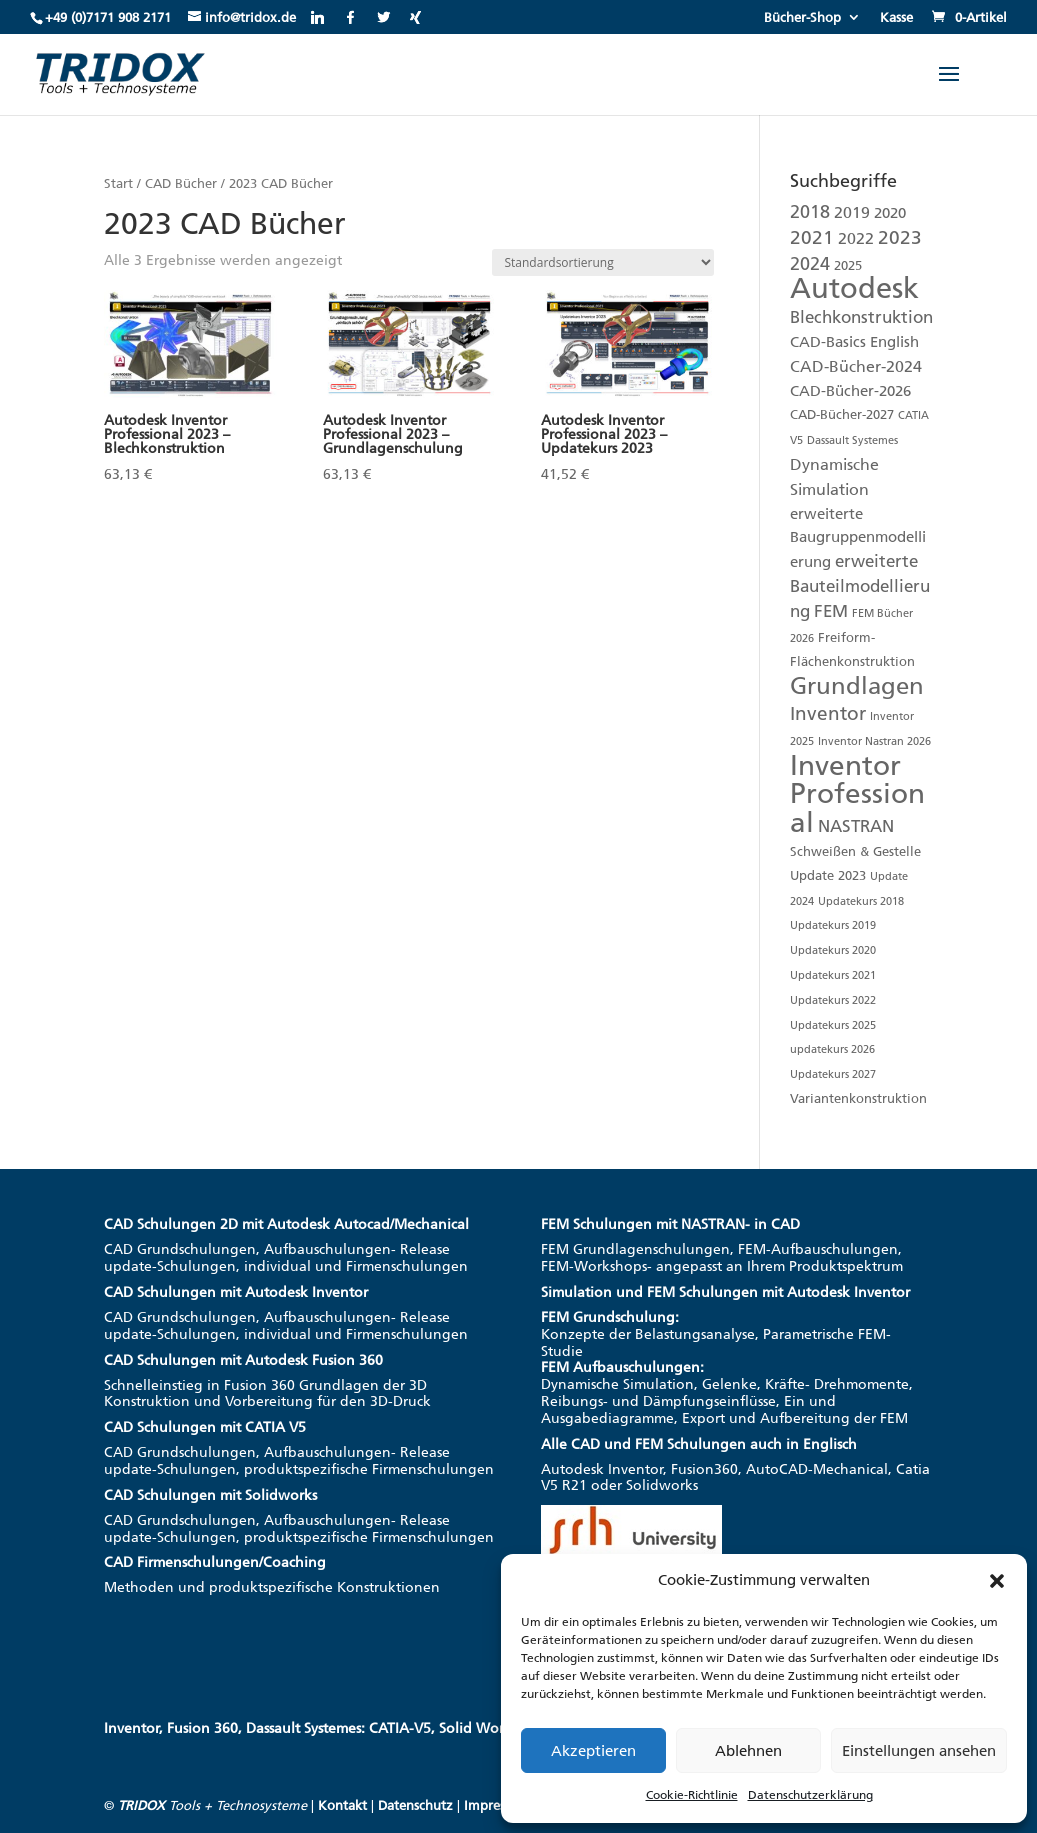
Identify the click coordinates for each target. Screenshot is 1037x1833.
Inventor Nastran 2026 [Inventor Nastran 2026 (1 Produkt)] (874, 741)
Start (118, 183)
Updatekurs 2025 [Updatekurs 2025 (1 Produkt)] (833, 1025)
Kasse (896, 18)
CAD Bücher (181, 183)
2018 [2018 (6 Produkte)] (810, 211)
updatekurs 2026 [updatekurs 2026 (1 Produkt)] (832, 1049)
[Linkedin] (317, 17)
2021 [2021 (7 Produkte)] (812, 238)
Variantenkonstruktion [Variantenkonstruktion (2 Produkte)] (858, 1098)
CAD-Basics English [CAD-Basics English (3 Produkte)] (854, 342)
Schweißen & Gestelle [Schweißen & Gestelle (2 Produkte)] (855, 851)
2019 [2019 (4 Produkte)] (852, 212)
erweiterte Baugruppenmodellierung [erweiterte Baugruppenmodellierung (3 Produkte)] (858, 538)
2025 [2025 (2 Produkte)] (848, 265)
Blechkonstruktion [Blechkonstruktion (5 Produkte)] (861, 317)
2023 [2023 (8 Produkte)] (900, 237)
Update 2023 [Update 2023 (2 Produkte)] (828, 875)
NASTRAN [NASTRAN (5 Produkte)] (856, 826)
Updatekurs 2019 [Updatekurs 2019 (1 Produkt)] (833, 925)
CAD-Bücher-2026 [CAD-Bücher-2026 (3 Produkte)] (850, 391)
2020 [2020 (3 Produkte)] (890, 213)
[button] (997, 1581)
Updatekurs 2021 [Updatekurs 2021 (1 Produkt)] (833, 975)
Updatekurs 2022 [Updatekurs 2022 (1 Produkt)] (833, 1000)
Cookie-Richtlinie (692, 1795)
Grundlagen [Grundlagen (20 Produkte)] (857, 685)
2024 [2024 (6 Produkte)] (810, 263)
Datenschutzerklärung (810, 1795)
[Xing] (415, 17)
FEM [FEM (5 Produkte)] (831, 611)
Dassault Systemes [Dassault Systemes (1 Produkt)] (852, 440)
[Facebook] (350, 17)
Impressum (497, 1805)
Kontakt (342, 1805)
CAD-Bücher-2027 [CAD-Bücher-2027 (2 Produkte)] (842, 414)
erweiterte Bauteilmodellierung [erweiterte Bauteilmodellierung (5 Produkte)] (860, 586)
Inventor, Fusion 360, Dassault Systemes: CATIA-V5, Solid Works (310, 1728)
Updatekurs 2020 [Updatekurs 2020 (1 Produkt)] (833, 950)
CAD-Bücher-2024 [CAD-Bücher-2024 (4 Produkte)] (856, 366)
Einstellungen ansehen (919, 1751)
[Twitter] (383, 17)
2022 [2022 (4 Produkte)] (856, 238)
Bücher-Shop (802, 18)
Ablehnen (748, 1751)
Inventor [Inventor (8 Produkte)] (828, 713)
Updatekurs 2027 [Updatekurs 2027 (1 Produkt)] (833, 1074)
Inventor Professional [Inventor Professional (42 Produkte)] (857, 794)
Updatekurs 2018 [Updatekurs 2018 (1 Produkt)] (861, 901)
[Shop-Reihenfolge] (603, 262)
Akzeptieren (593, 1751)
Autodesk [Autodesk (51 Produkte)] (854, 288)
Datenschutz (415, 1805)
